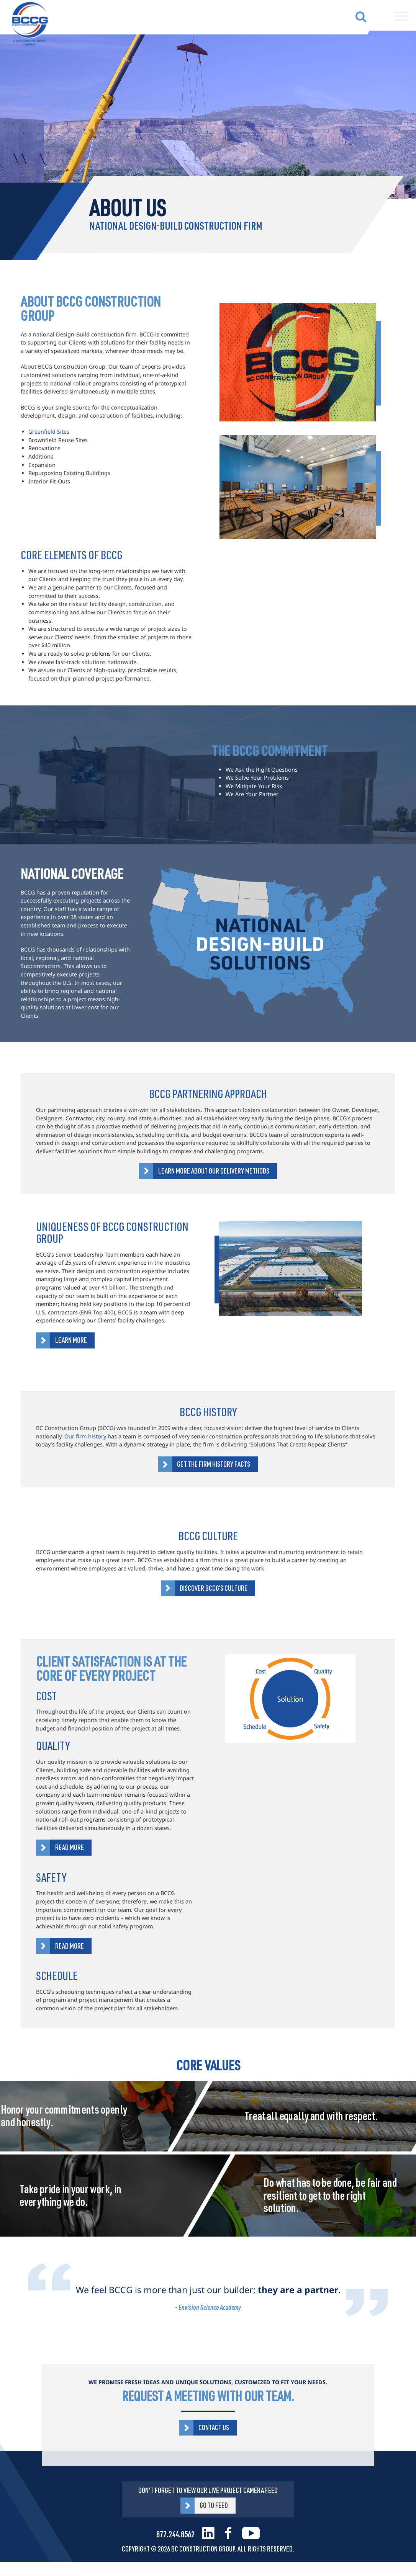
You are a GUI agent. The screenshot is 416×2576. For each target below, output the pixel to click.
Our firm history (85, 1436)
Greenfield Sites (48, 431)
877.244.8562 (175, 2534)
